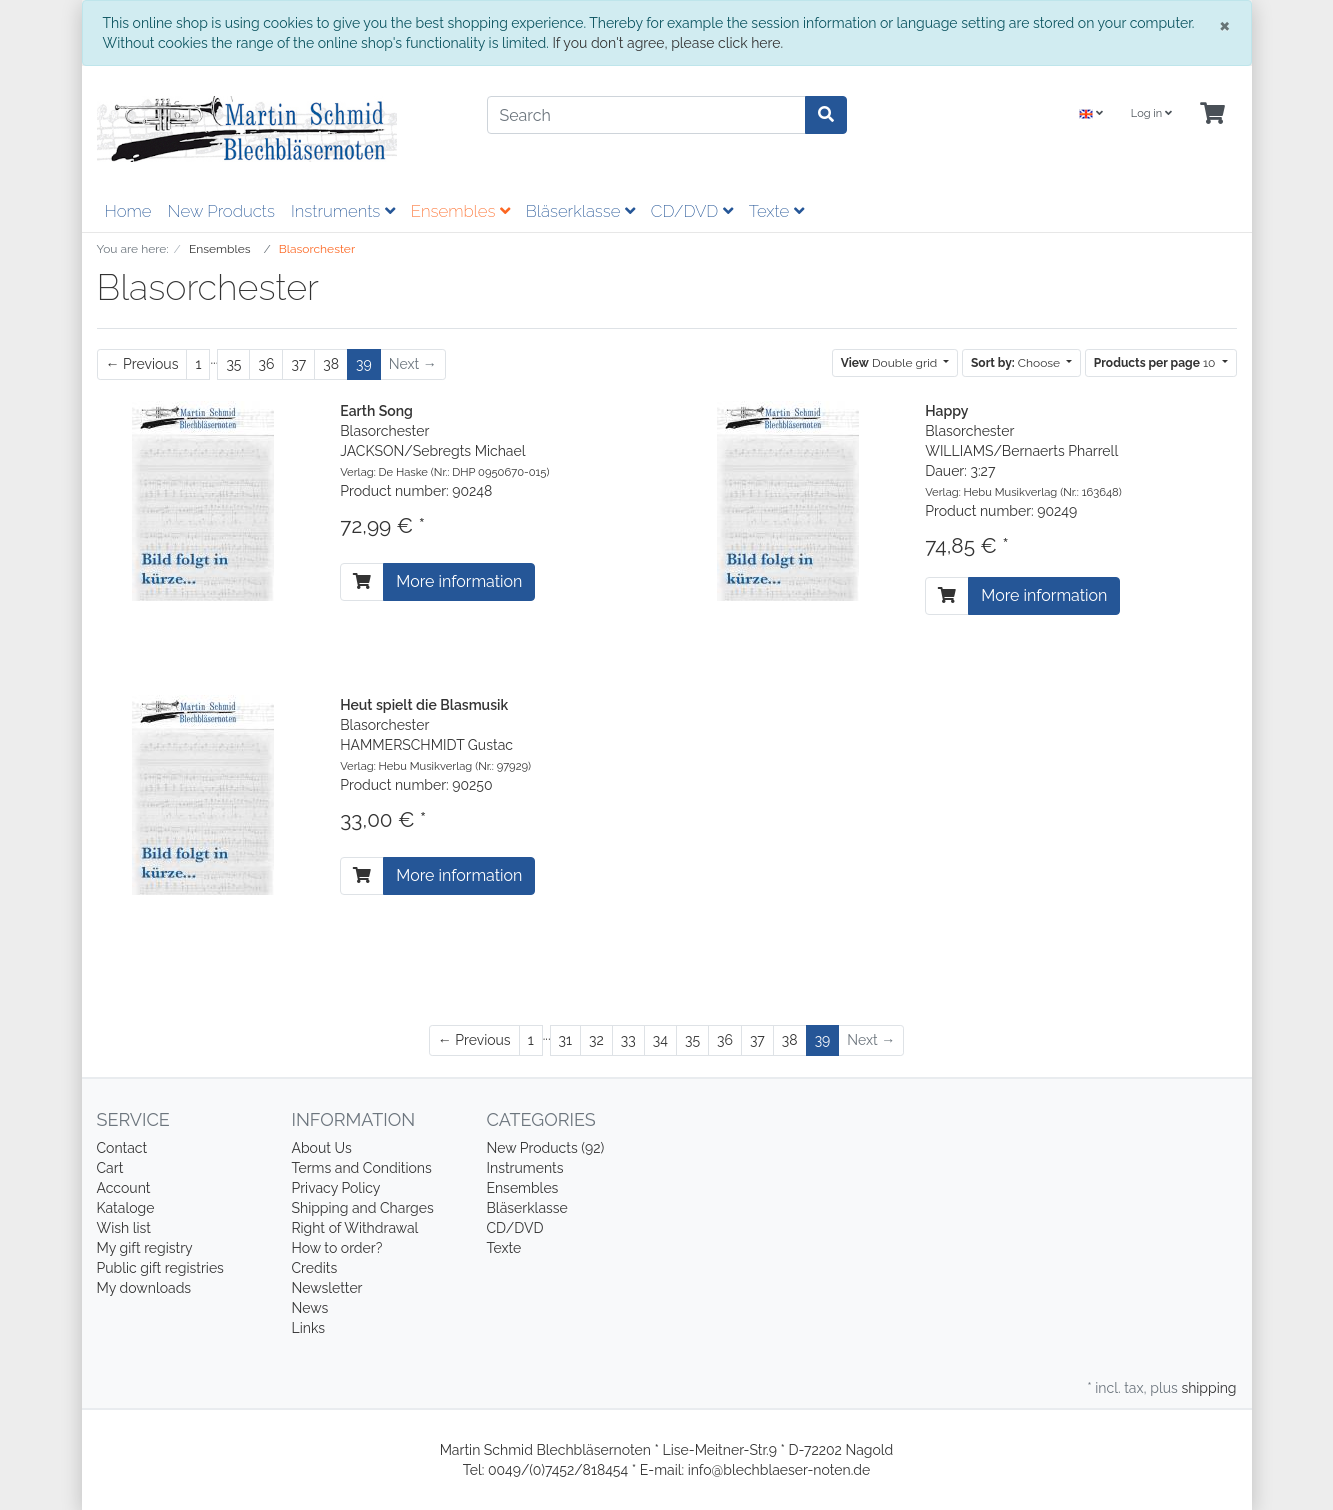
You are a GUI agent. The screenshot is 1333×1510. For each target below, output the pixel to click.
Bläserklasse (580, 211)
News (310, 1308)
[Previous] (142, 364)
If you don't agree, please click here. (667, 43)
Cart (110, 1168)
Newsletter (327, 1288)
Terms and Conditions (362, 1168)
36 (266, 364)
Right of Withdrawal (355, 1228)
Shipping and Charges (363, 1208)
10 (1156, 363)
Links (309, 1328)
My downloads (144, 1288)
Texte (776, 211)
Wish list (124, 1228)
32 (596, 1040)
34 (660, 1040)
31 (565, 1040)
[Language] (1091, 114)
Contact (122, 1148)
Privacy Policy (336, 1188)
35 (233, 364)
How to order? (337, 1248)
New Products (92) (546, 1148)
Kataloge (126, 1208)
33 (628, 1040)
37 (298, 364)
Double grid (891, 363)
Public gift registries (160, 1268)
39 (364, 364)
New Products (221, 211)
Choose (1017, 363)
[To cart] (362, 582)
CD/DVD (692, 211)
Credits (315, 1268)
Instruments (343, 211)
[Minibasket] (1212, 114)
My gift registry (145, 1248)
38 (331, 364)
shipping (1208, 1388)
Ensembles (460, 211)
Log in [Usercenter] (1151, 113)
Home (128, 211)
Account (124, 1188)
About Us (322, 1148)
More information (459, 581)
